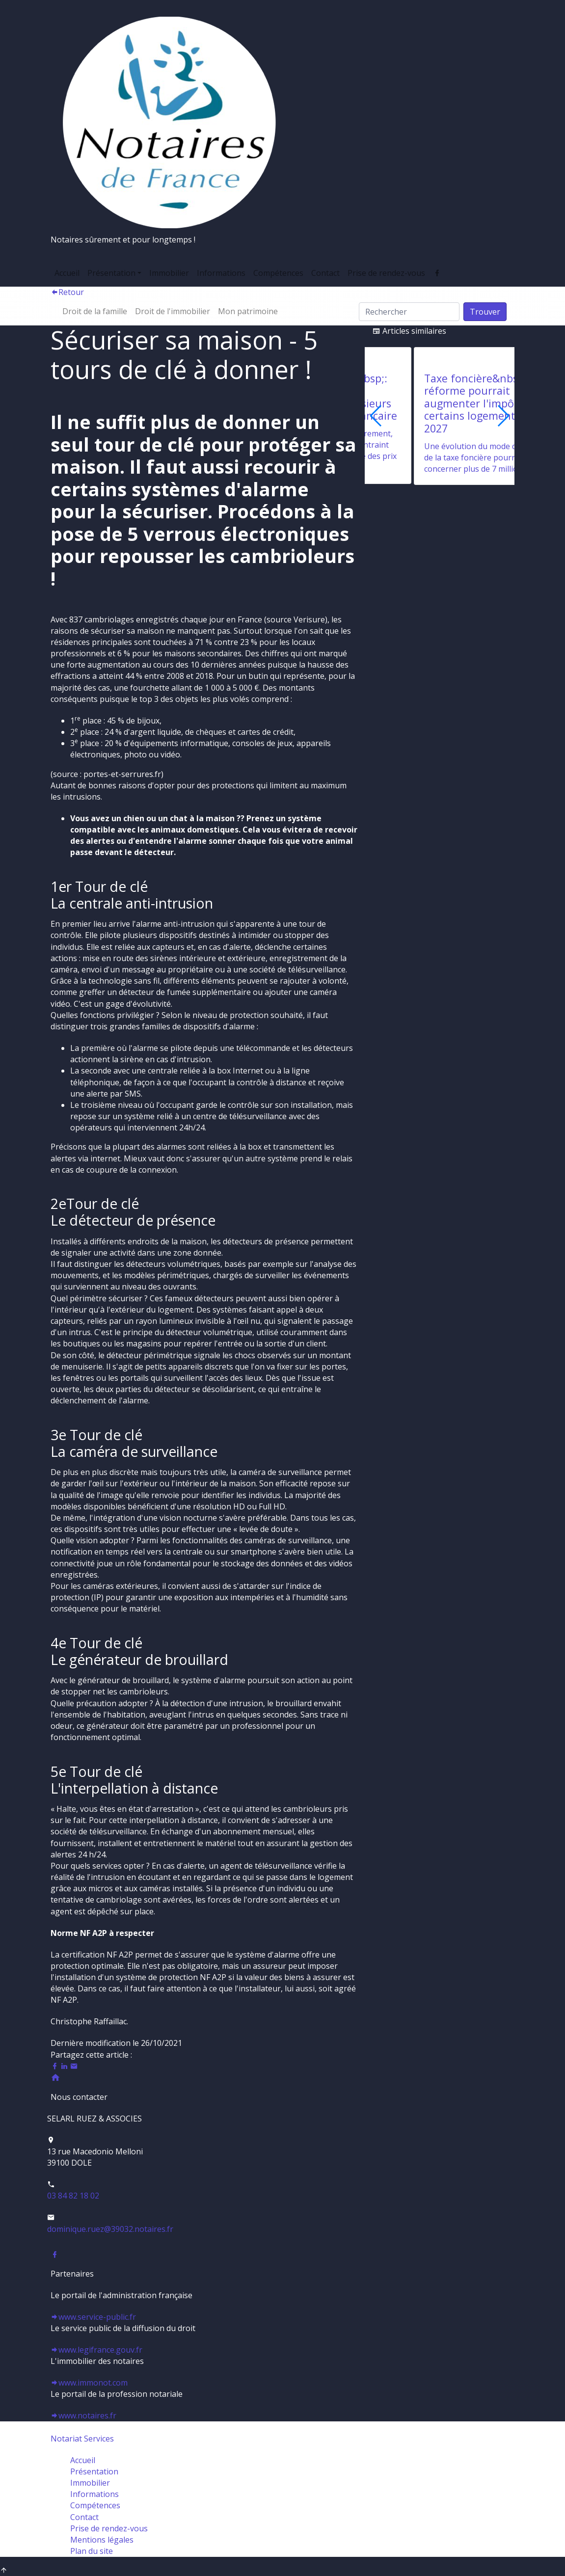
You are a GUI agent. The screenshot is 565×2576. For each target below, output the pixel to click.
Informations (221, 273)
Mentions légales (102, 2539)
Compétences (278, 273)
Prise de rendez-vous (386, 273)
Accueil (67, 273)
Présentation (94, 2471)
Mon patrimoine (248, 311)
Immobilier (169, 273)
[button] (503, 416)
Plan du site (91, 2551)
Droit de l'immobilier (172, 311)
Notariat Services (82, 2438)
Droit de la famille (94, 311)
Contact (325, 273)
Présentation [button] (111, 273)
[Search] (409, 311)
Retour (67, 292)
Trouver (485, 311)
